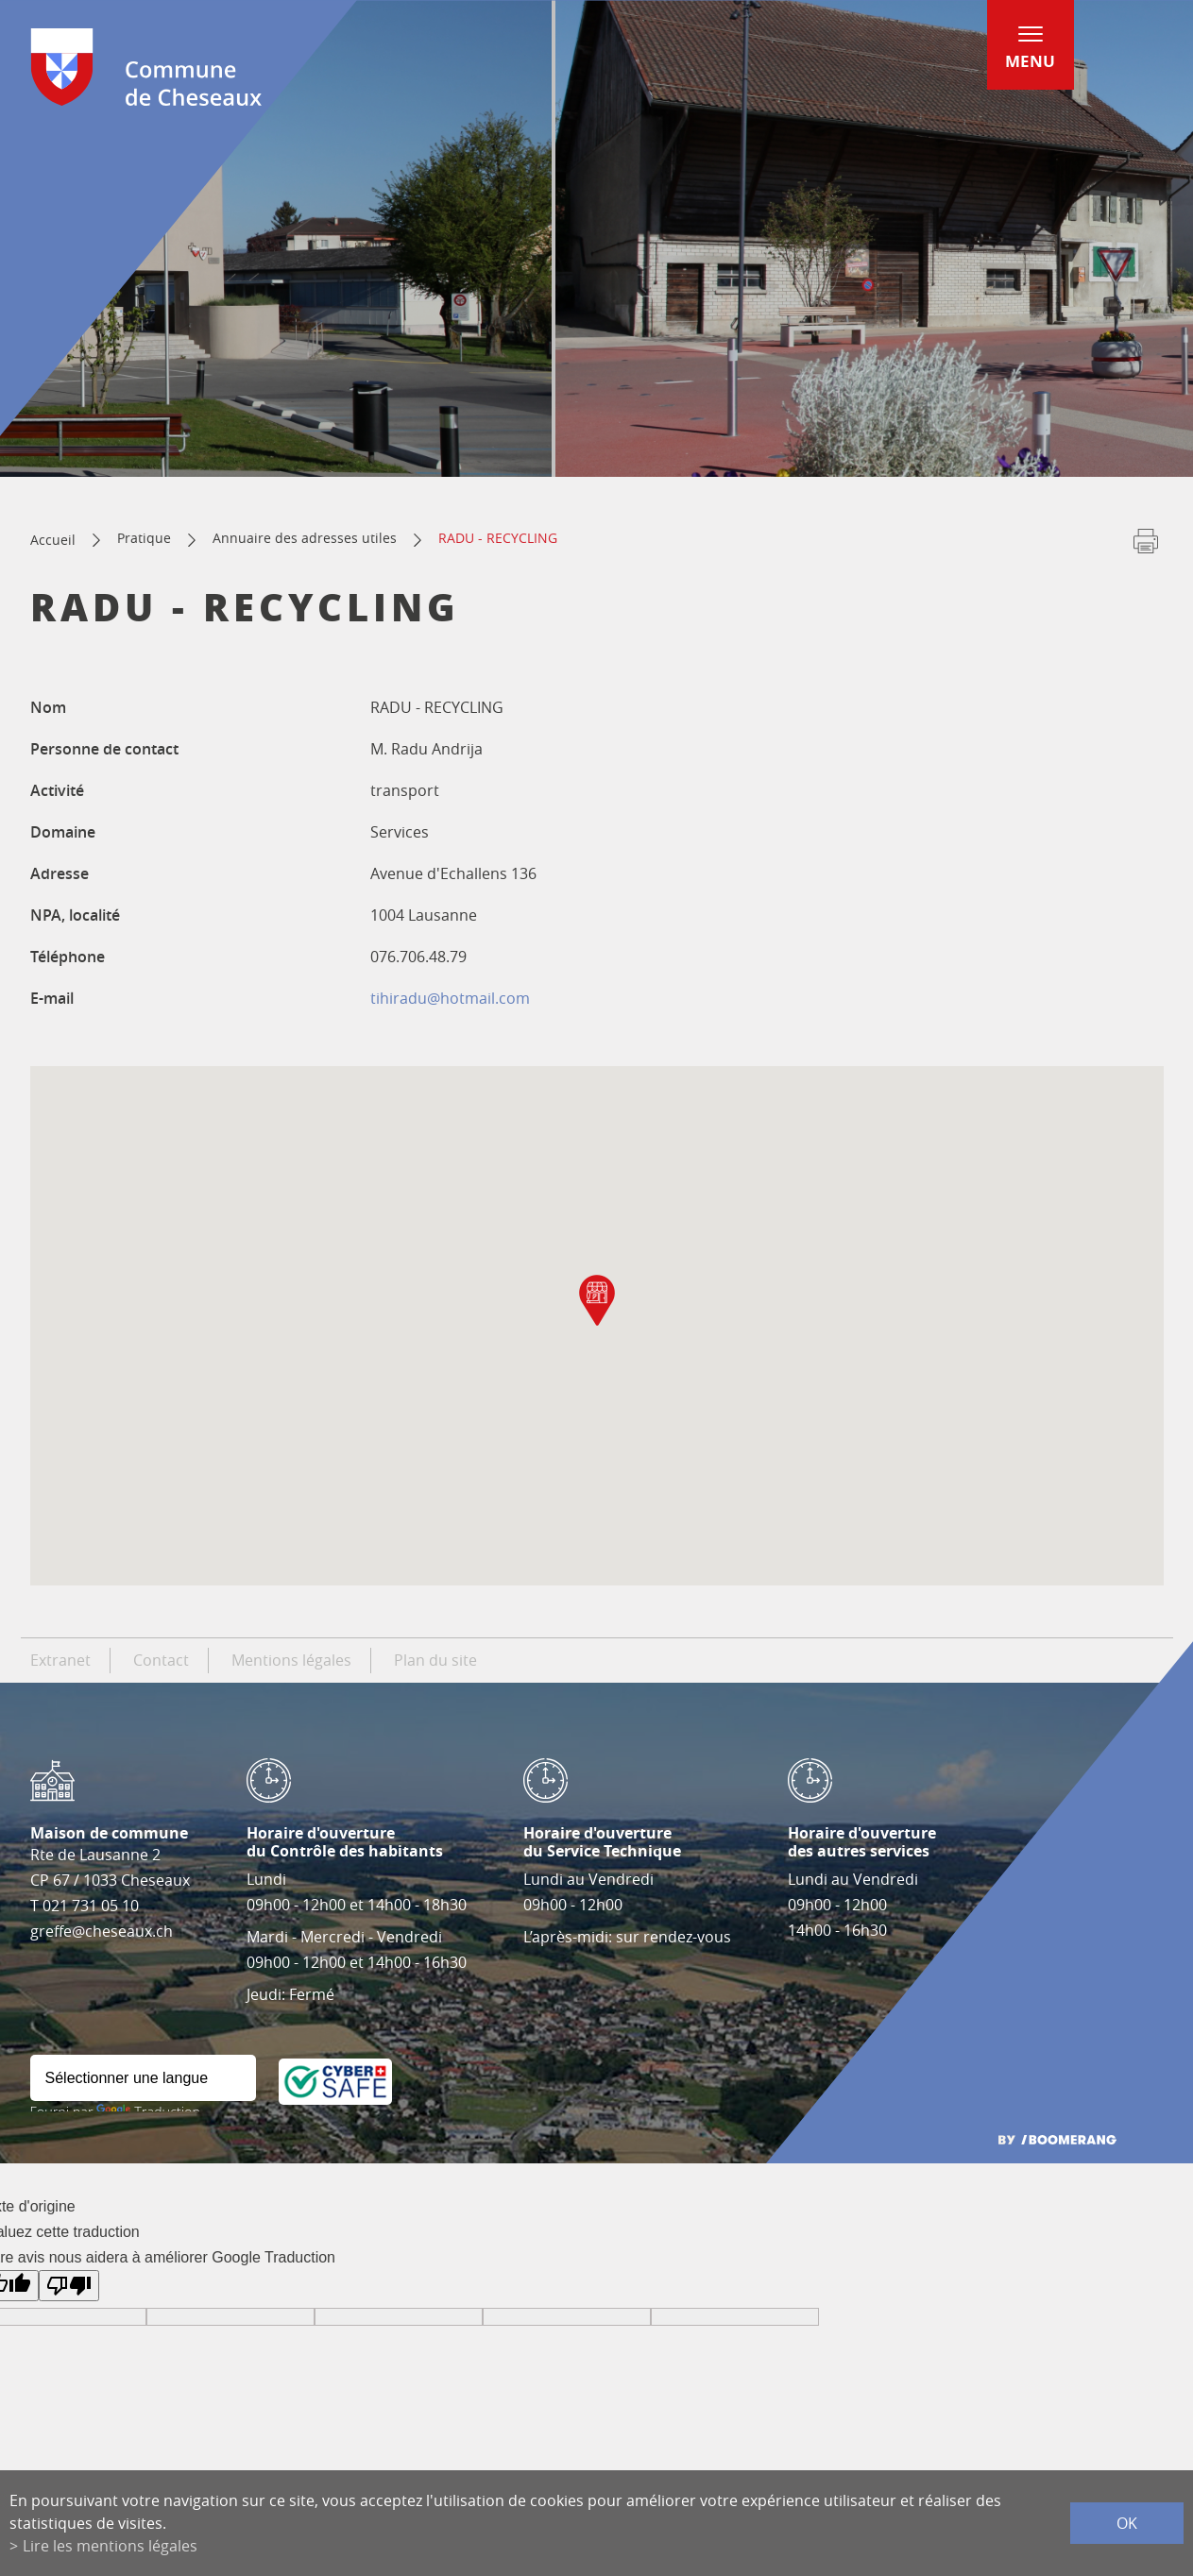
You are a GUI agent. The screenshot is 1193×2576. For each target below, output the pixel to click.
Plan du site (435, 1660)
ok (1126, 2523)
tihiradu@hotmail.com (450, 998)
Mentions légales (291, 1660)
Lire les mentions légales (110, 2545)
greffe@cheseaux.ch (101, 1931)
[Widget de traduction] (143, 2078)
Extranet (60, 1660)
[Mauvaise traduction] (69, 2285)
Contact (161, 1660)
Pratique (144, 538)
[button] (597, 1300)
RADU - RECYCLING (497, 538)
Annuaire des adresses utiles (305, 538)
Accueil (53, 540)
